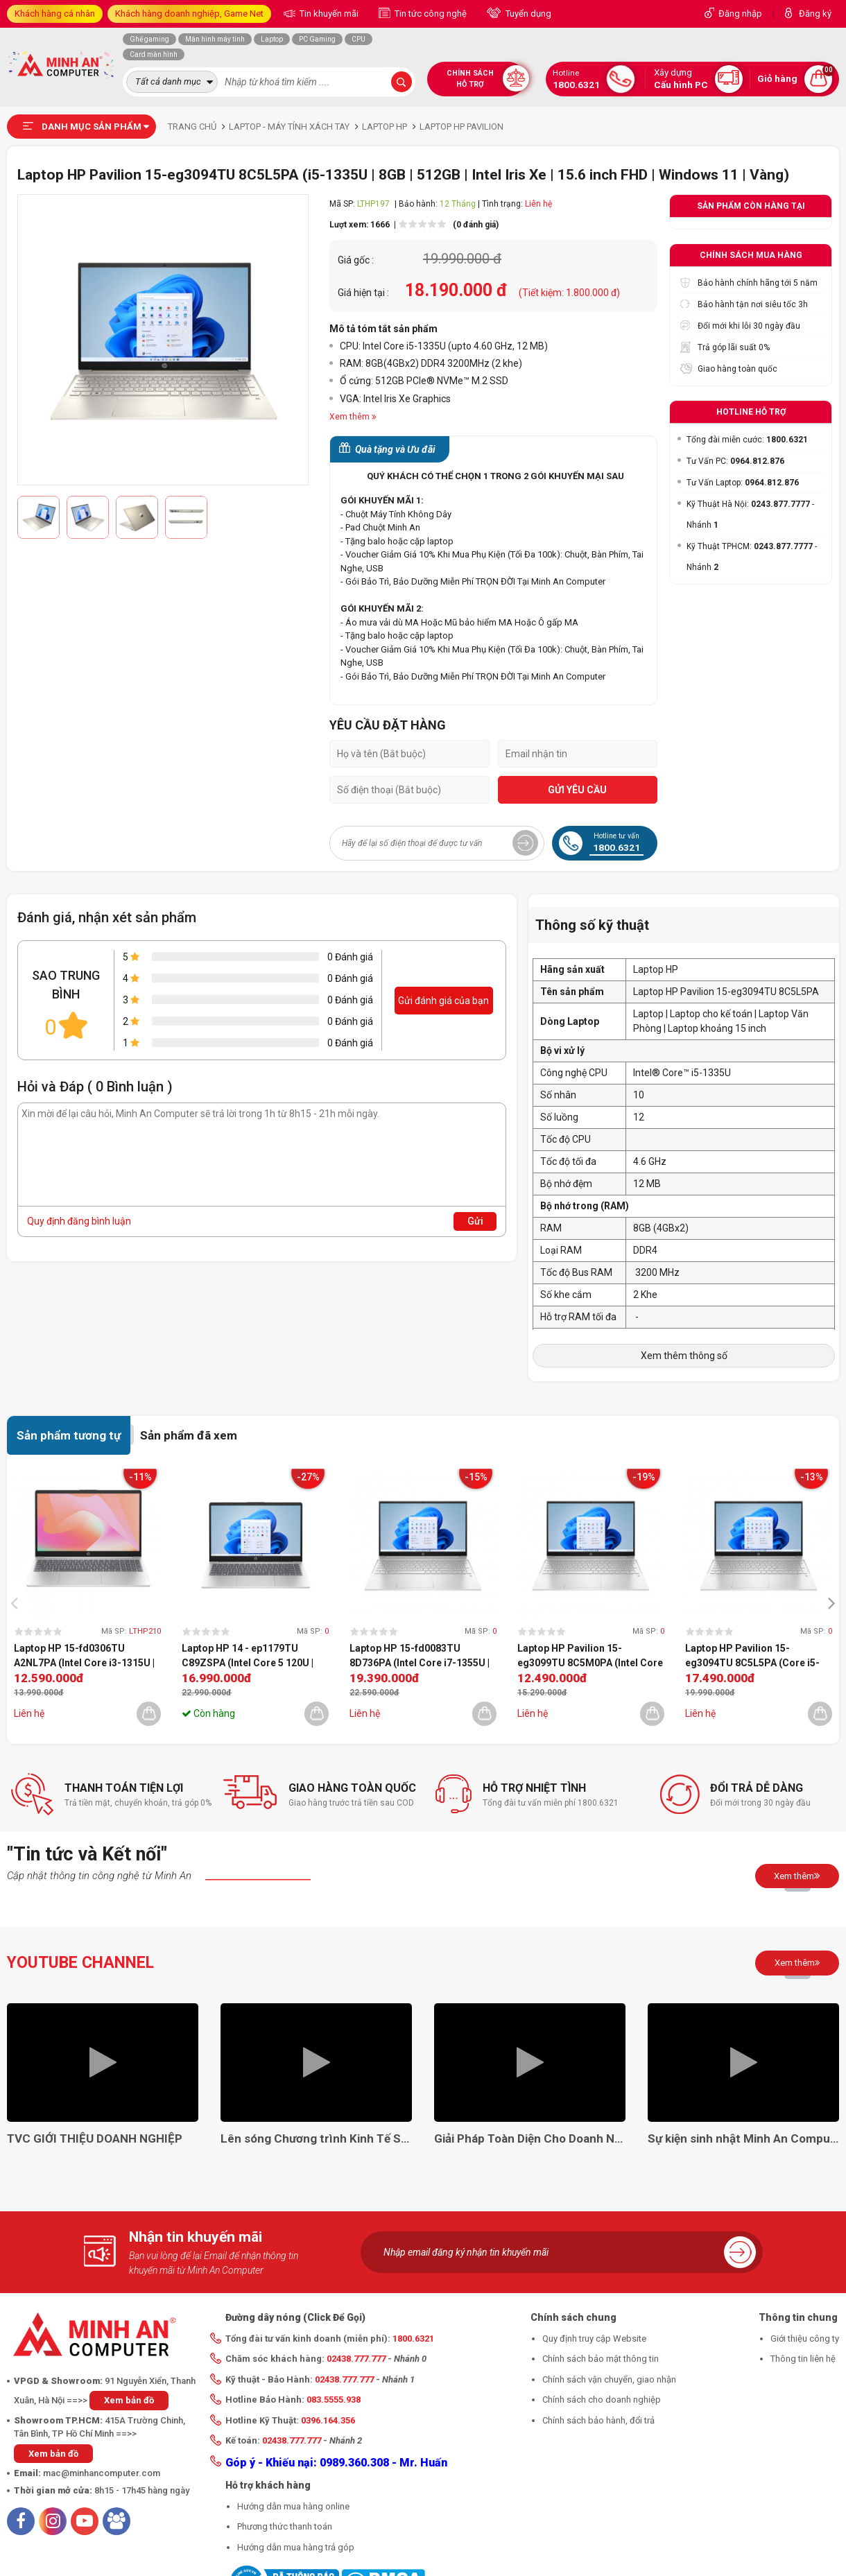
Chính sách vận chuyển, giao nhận (609, 2379)
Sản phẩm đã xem (188, 1435)
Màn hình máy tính (215, 39)
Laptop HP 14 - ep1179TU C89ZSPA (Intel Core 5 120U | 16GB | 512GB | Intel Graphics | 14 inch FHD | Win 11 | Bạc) (249, 1656)
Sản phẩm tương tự (69, 1435)
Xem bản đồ (129, 2400)
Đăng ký (815, 13)
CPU (358, 39)
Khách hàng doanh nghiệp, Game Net (189, 13)
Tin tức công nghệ (429, 13)
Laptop (272, 39)
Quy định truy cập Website (594, 2338)
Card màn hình (154, 54)
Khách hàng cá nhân (55, 13)
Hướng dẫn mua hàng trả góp (295, 2547)
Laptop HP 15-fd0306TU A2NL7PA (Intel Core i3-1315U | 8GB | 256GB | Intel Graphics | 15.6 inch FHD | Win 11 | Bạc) (84, 1656)
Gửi (475, 1221)
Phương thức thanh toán (284, 2526)
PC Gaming (317, 39)
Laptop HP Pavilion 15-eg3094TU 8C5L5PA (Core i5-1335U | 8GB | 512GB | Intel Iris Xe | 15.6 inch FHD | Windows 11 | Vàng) (758, 1656)
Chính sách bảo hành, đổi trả (598, 2420)
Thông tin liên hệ (803, 2358)
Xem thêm (797, 1875)
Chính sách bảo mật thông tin (600, 2358)
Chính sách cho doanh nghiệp (601, 2399)
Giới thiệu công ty (804, 2338)
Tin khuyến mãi (328, 13)
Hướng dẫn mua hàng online (293, 2506)
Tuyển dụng (527, 13)
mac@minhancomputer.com (101, 2473)
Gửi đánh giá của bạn (443, 1000)
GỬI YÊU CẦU (577, 789)
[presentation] (17, 1602)
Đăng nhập (740, 13)
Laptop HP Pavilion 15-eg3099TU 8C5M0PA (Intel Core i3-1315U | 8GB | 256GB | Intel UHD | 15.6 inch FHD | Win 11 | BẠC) (590, 1656)
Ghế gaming (149, 39)
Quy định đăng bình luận (79, 1221)
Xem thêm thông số (684, 1355)
